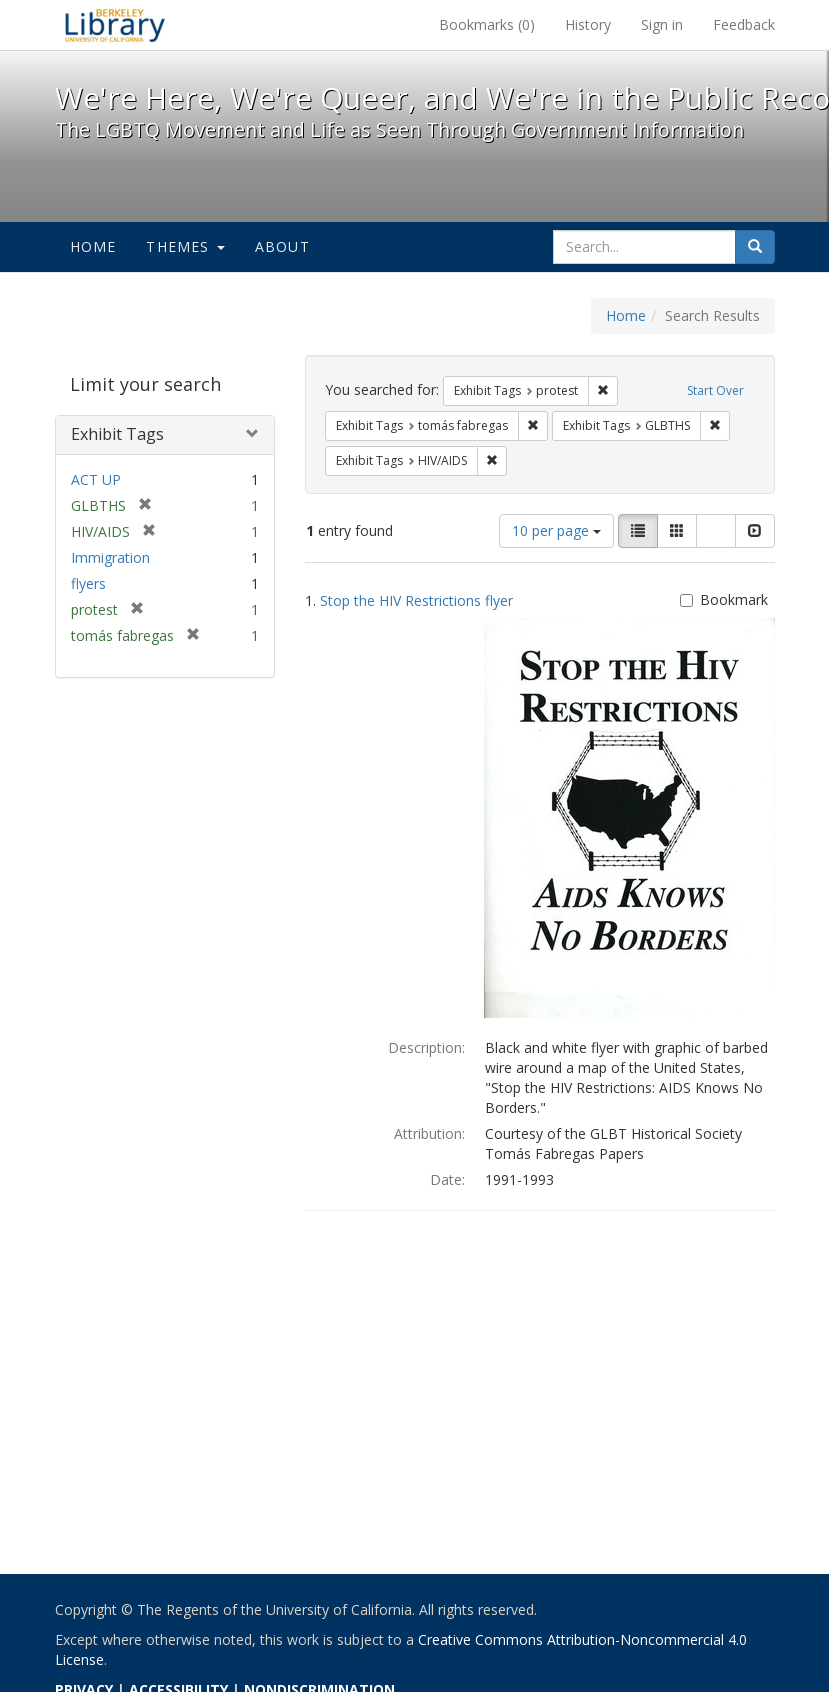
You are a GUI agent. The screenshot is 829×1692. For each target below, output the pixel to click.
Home (93, 246)
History (588, 24)
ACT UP (96, 479)
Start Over (715, 390)
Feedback (744, 24)
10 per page (556, 530)
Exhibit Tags (117, 434)
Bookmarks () (487, 24)
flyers (88, 583)
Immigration (110, 557)
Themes (185, 246)
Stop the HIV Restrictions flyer (416, 600)
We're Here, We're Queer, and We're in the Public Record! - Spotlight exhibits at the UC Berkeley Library (115, 25)
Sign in (662, 24)
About (282, 246)
